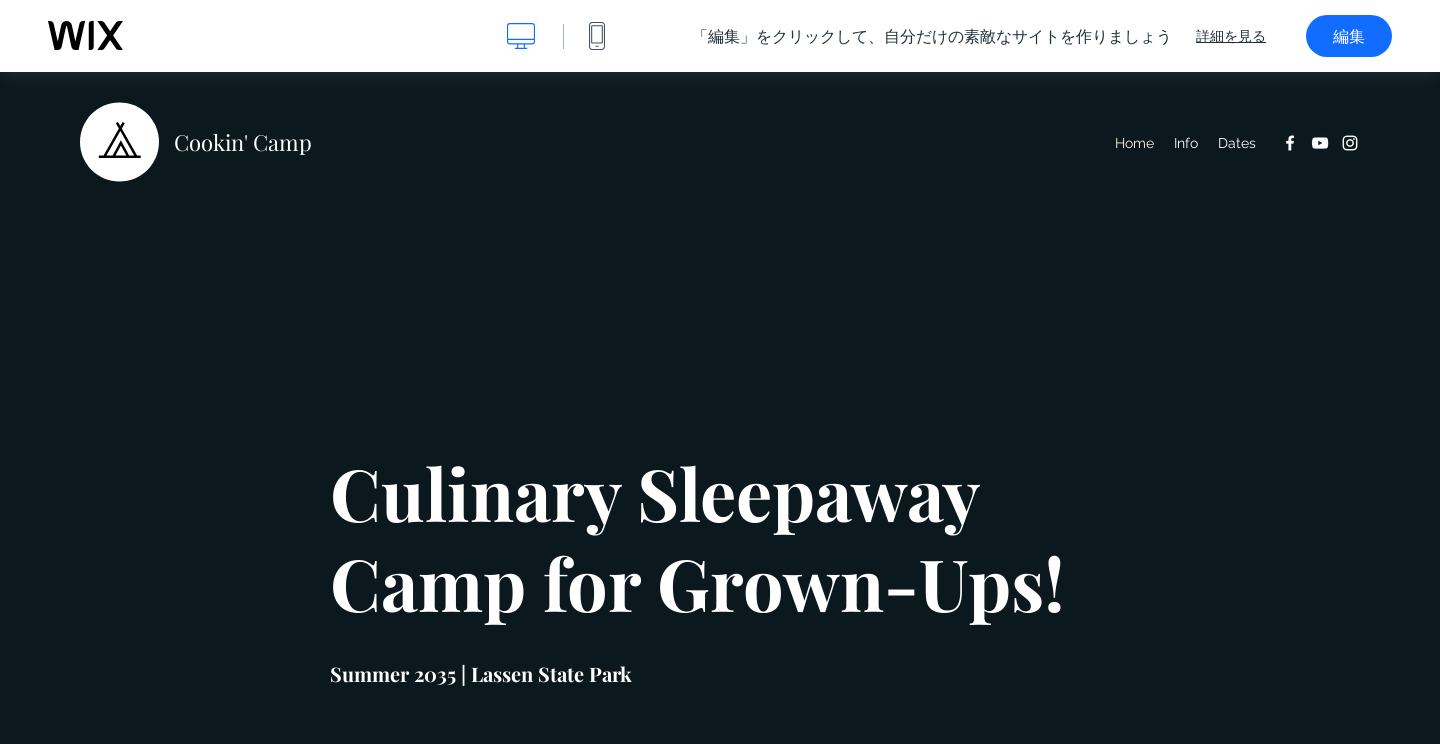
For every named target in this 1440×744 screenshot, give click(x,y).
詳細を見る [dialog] (1231, 36)
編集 (1349, 36)
